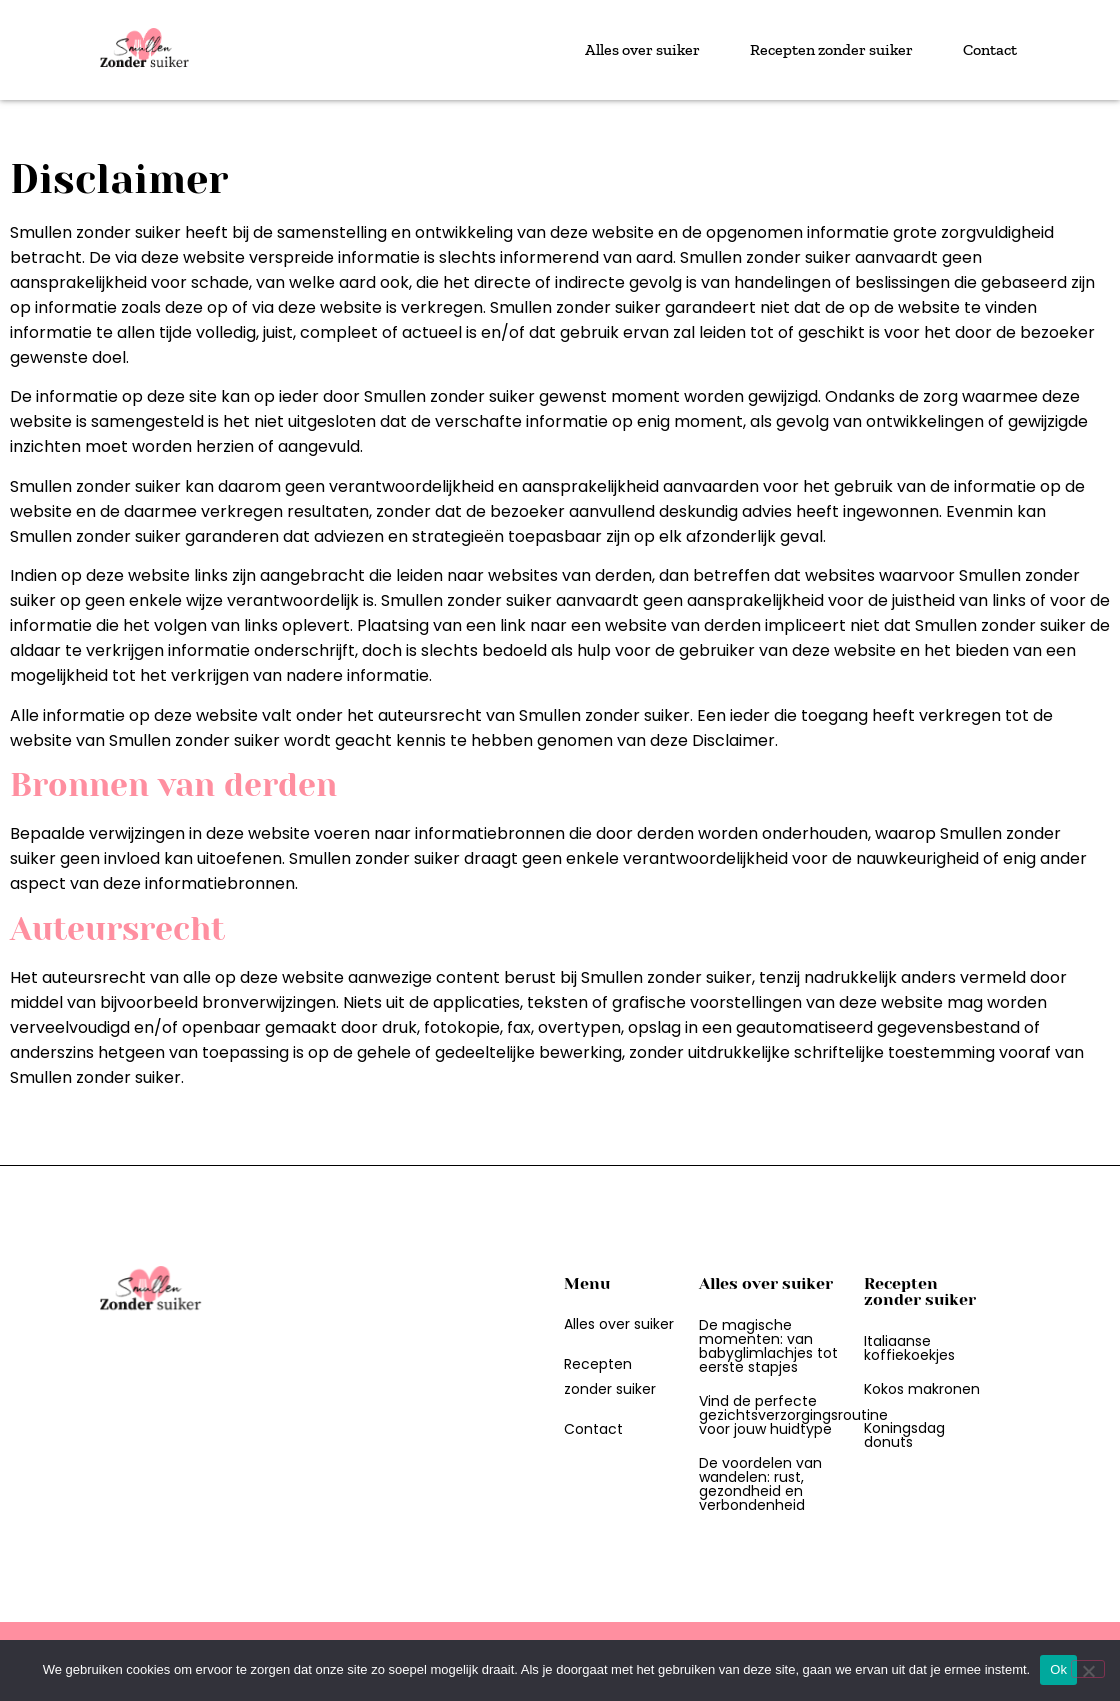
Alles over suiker (642, 49)
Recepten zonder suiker (831, 49)
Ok (1058, 1669)
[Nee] (1088, 1669)
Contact (990, 49)
